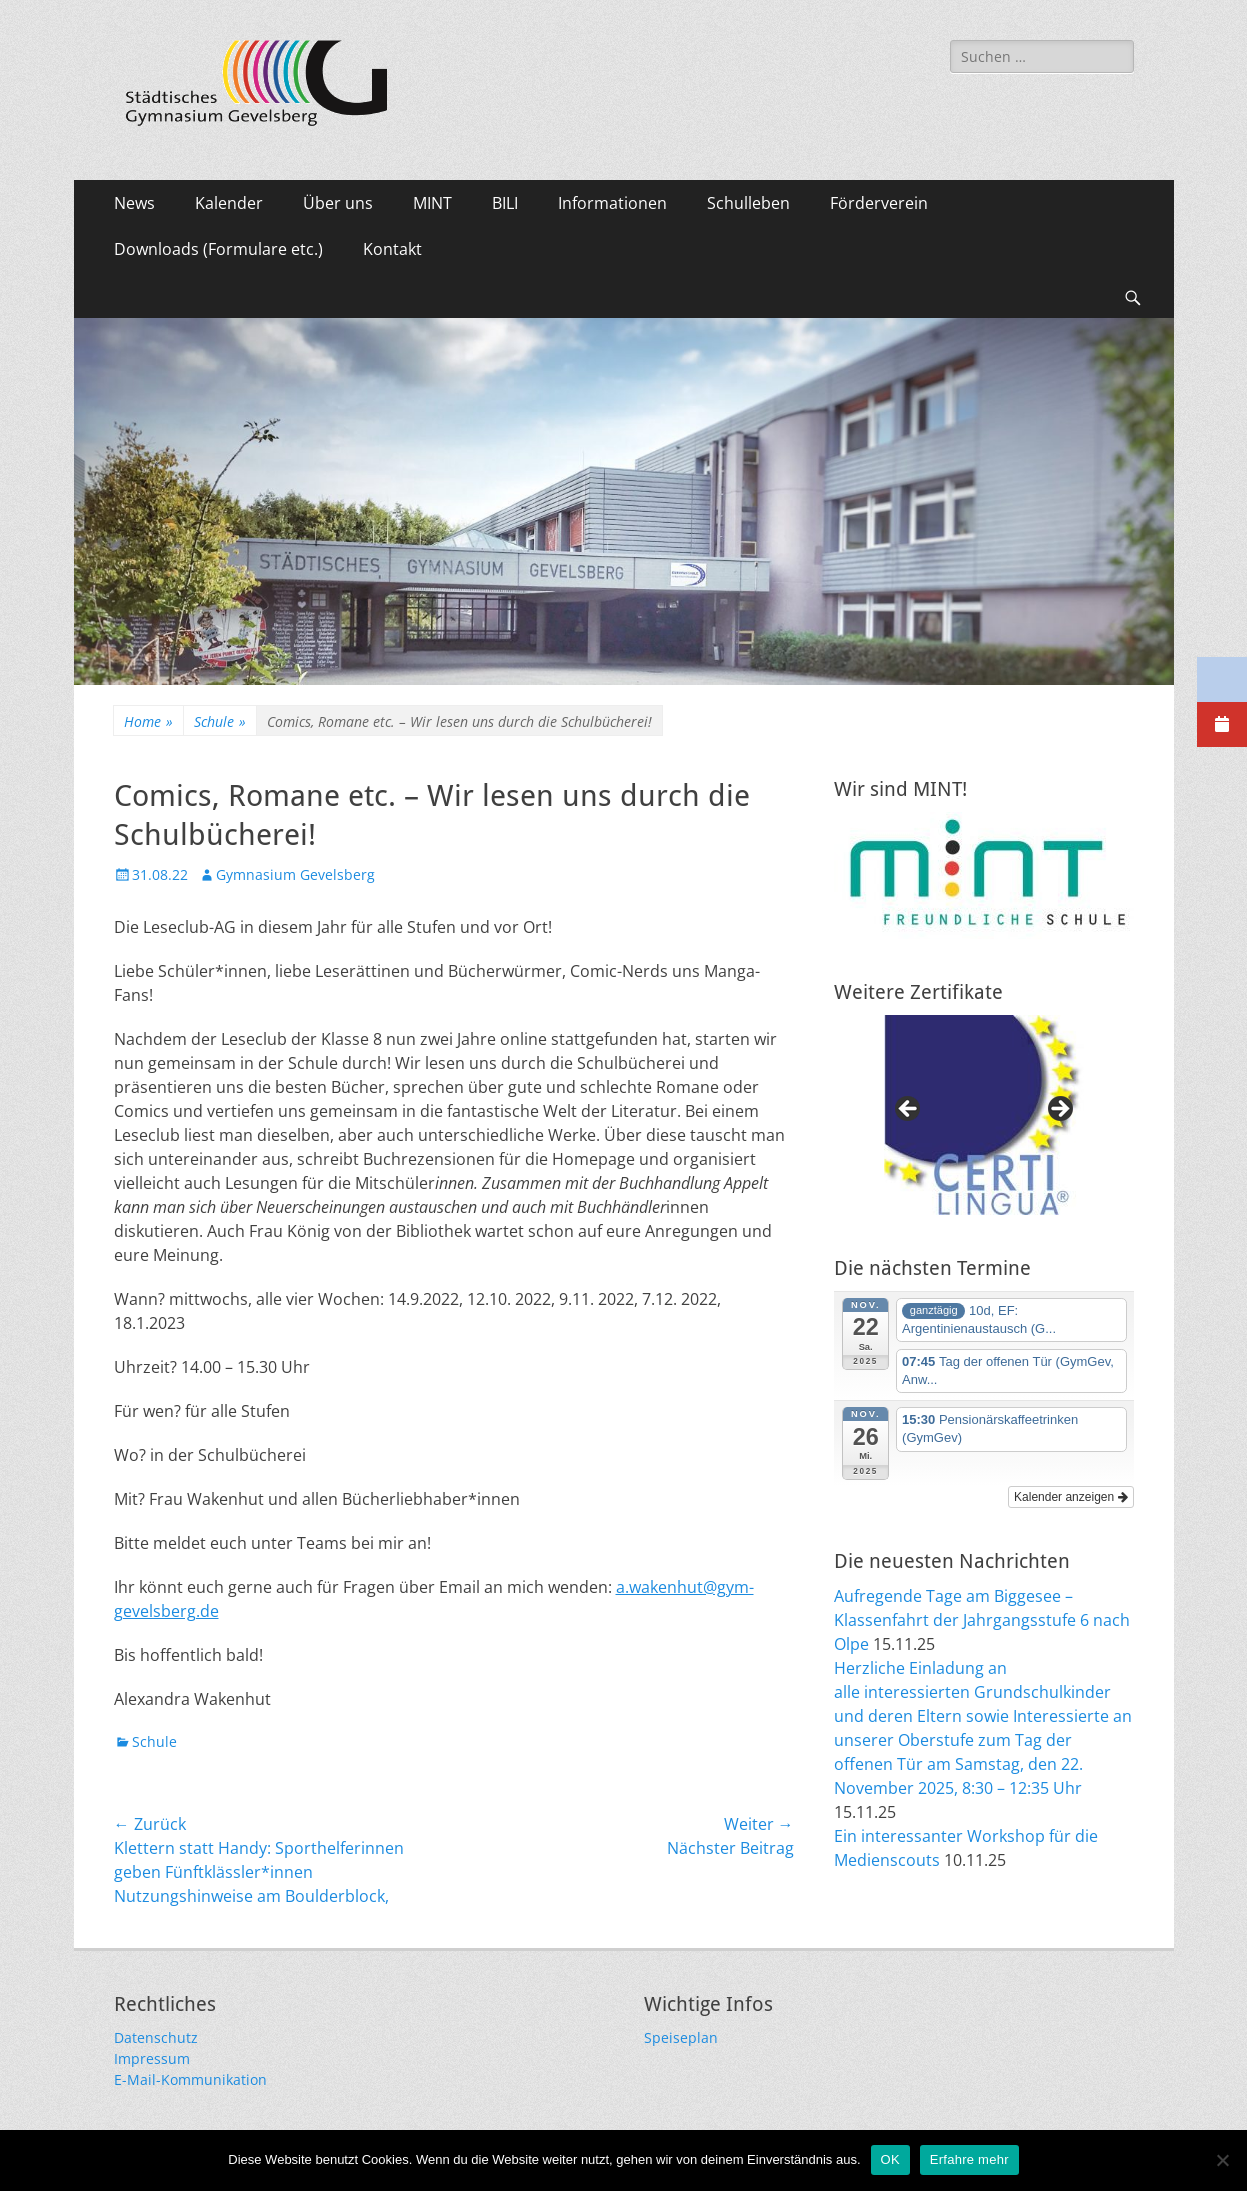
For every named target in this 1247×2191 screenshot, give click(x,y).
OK (890, 2159)
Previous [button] (909, 1110)
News (134, 203)
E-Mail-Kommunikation (190, 2079)
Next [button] (1059, 1110)
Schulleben (748, 203)
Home (148, 721)
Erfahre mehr (969, 2159)
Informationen (612, 203)
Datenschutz (156, 2037)
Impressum (152, 2058)
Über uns (338, 203)
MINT (432, 203)
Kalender (229, 203)
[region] (984, 1115)
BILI (505, 203)
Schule (220, 721)
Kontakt (392, 249)
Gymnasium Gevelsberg (295, 874)
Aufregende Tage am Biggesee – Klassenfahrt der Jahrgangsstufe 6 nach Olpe (982, 1620)
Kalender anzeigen (1070, 1497)
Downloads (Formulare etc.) (218, 249)
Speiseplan (681, 2037)
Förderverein (879, 203)
